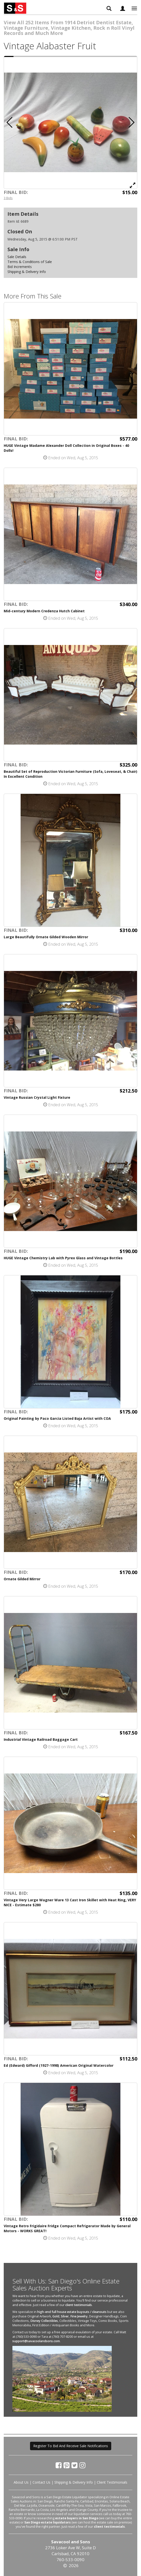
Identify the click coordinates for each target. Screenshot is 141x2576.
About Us (21, 2482)
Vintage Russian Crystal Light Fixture (37, 1097)
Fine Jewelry (79, 2316)
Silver (65, 2316)
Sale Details (16, 256)
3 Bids (8, 198)
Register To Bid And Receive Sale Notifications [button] (70, 2445)
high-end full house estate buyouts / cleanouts (71, 2312)
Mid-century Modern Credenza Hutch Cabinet (44, 611)
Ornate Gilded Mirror (22, 1579)
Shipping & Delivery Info (26, 271)
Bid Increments (19, 266)
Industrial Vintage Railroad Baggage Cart (41, 1739)
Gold (55, 2316)
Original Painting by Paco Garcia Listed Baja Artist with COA (57, 1418)
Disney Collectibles (44, 2321)
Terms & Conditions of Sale (29, 261)
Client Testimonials (112, 2482)
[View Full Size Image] (132, 185)
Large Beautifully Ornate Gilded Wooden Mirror (46, 937)
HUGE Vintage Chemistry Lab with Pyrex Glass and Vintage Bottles (63, 1258)
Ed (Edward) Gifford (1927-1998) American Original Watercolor (58, 2065)
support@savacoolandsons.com (36, 2341)
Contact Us (41, 2482)
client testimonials (78, 2305)
